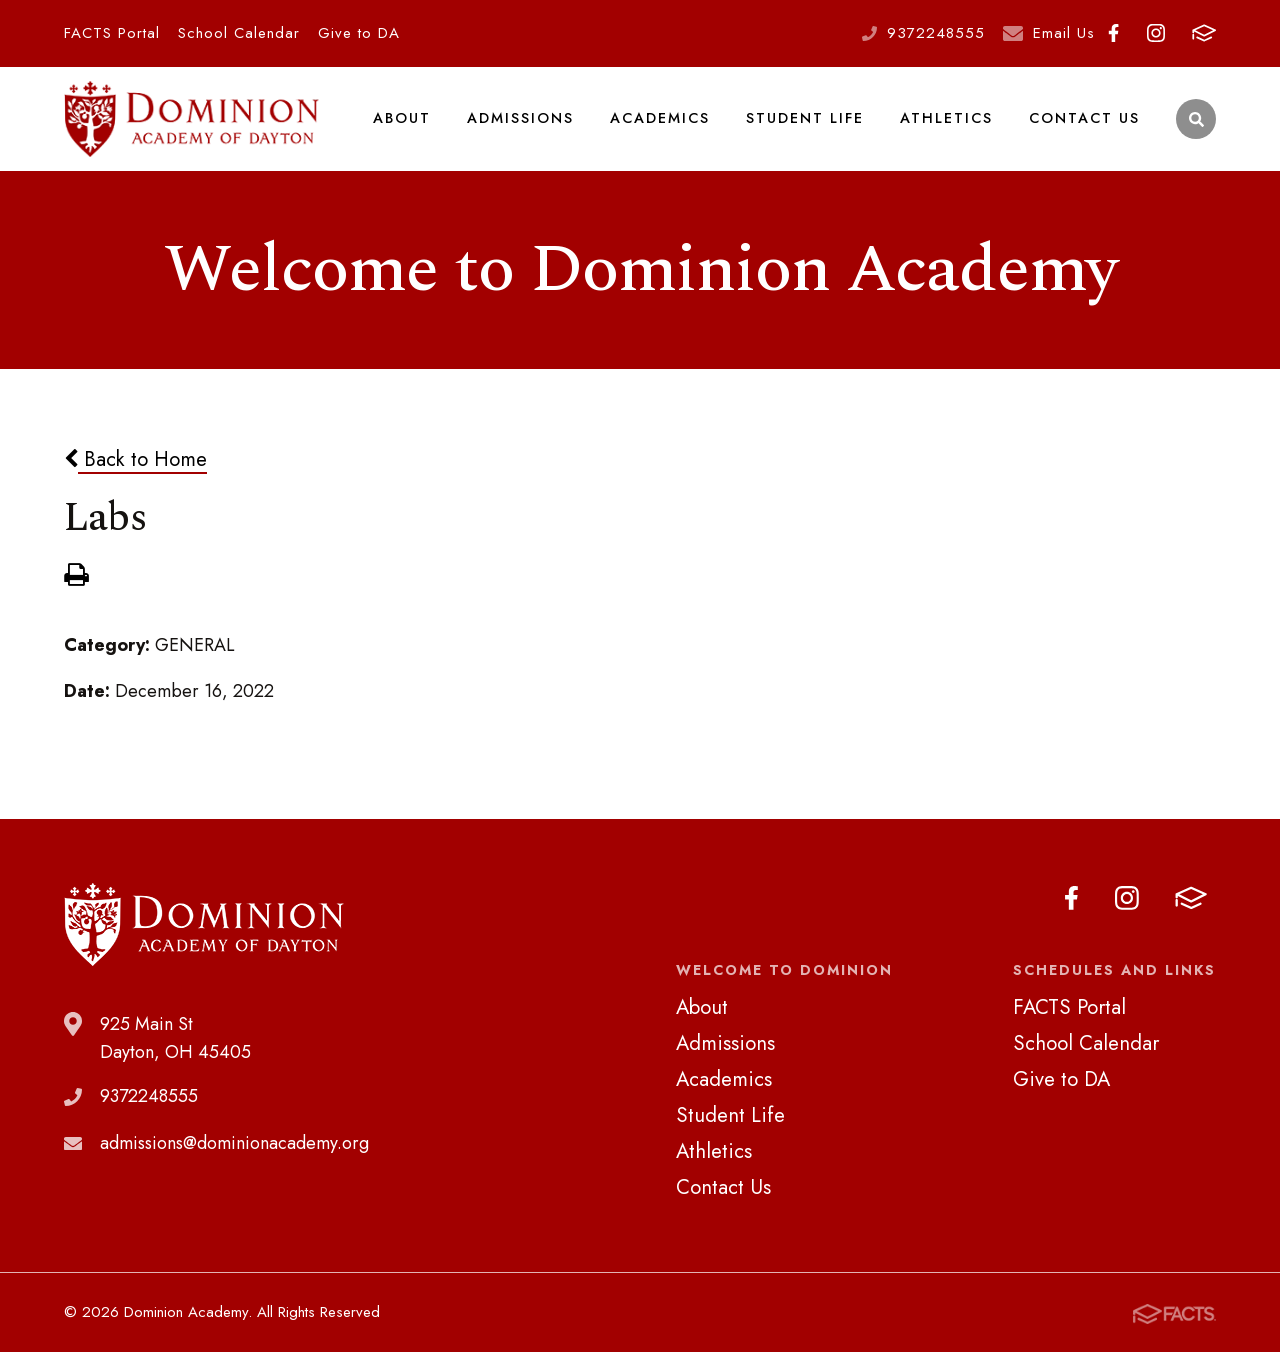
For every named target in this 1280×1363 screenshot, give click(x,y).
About (403, 124)
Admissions (521, 124)
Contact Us (1084, 124)
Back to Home (135, 471)
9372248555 (936, 33)
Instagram (1156, 33)
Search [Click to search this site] (1196, 125)
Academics (661, 124)
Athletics (947, 124)
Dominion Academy (192, 125)
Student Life (806, 124)
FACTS (1204, 33)
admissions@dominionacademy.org (234, 1155)
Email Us (1064, 33)
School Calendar (239, 33)
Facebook (1113, 33)
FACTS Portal (112, 33)
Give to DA (359, 33)
